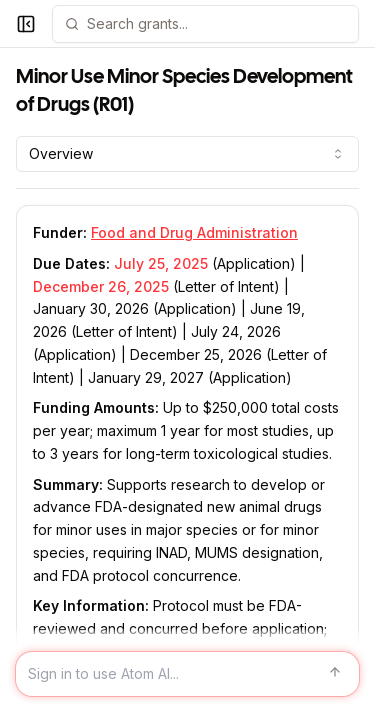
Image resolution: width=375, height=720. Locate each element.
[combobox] (187, 154)
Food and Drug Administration (194, 232)
